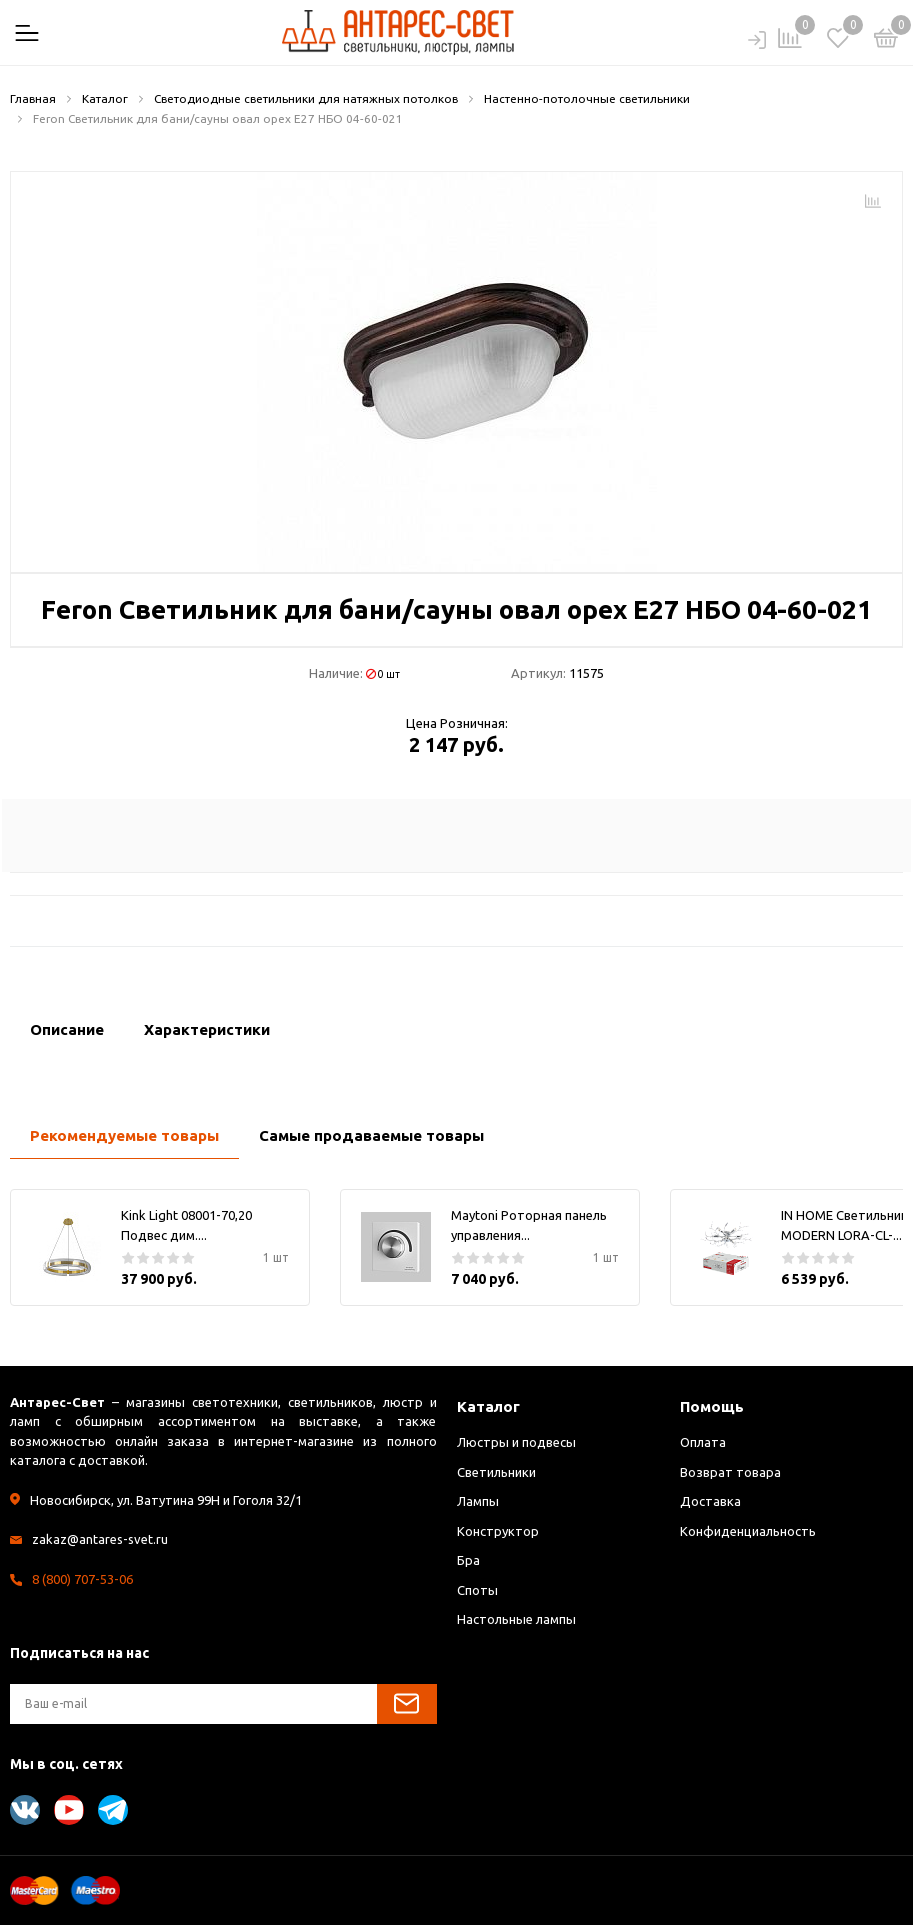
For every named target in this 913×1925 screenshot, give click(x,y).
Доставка (710, 1501)
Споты (477, 1590)
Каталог (488, 1406)
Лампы (478, 1501)
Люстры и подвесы (516, 1442)
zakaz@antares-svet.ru (100, 1539)
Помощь (712, 1406)
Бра (468, 1560)
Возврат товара (730, 1472)
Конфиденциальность (748, 1531)
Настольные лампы (516, 1619)
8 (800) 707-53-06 (82, 1579)
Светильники (496, 1472)
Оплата (703, 1442)
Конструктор (498, 1531)
